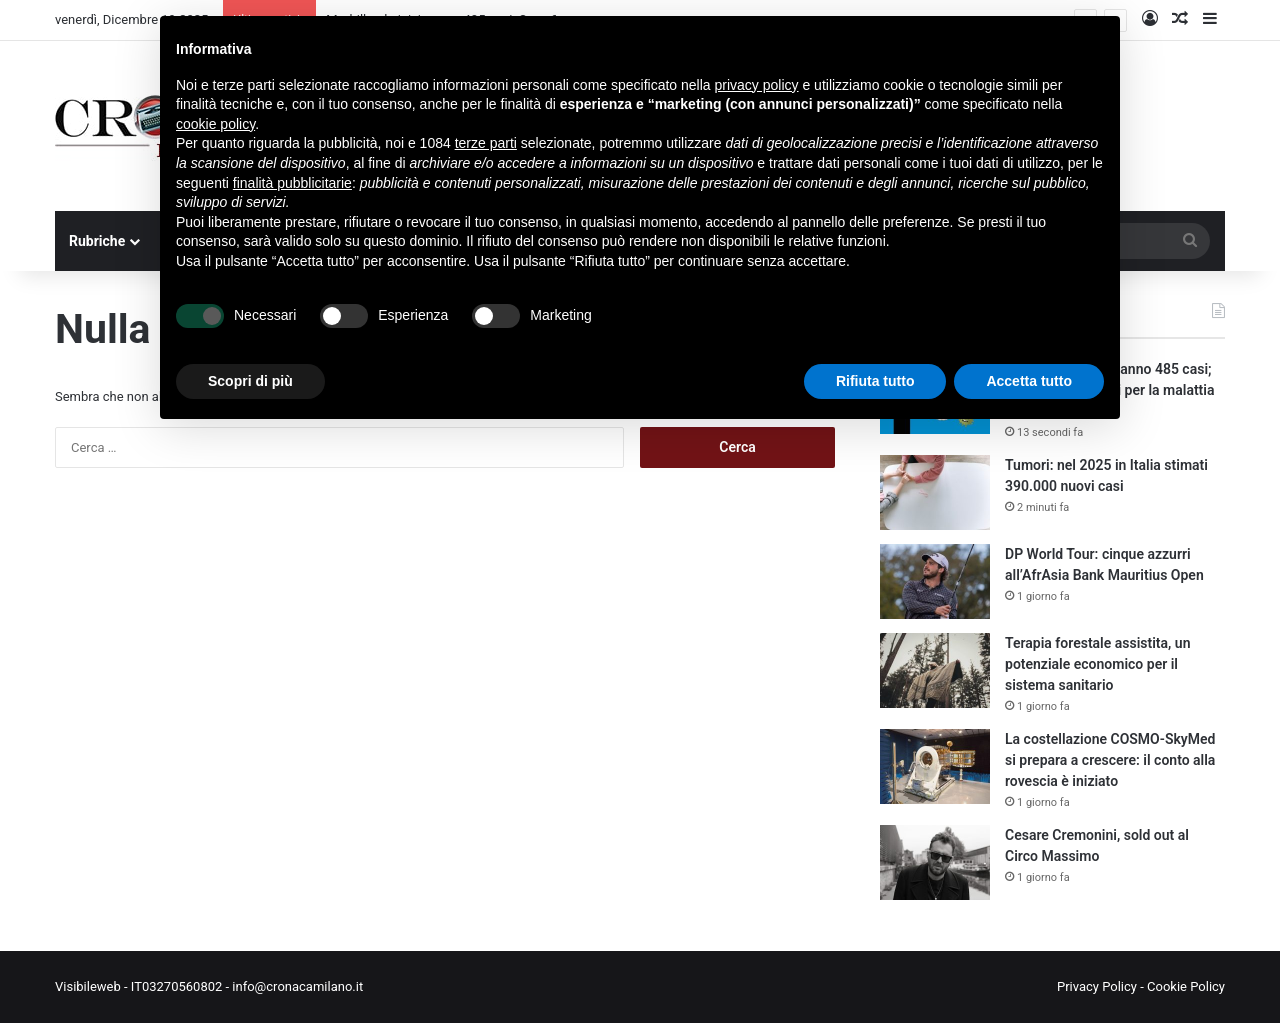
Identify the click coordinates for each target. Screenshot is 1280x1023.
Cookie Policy (1186, 986)
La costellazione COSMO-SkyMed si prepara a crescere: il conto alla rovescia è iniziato (1110, 760)
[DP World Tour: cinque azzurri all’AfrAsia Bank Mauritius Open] (935, 581)
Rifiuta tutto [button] (875, 381)
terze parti (486, 143)
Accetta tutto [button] (1029, 381)
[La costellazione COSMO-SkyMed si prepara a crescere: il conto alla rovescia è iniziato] (935, 766)
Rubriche (97, 241)
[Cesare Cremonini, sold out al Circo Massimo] (935, 862)
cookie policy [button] (215, 124)
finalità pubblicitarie (292, 183)
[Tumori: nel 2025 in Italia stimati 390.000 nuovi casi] (935, 492)
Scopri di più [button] (250, 381)
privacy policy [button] (757, 85)
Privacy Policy (1097, 986)
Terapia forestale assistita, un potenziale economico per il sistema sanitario (1097, 664)
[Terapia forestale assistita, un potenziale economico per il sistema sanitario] (935, 670)
